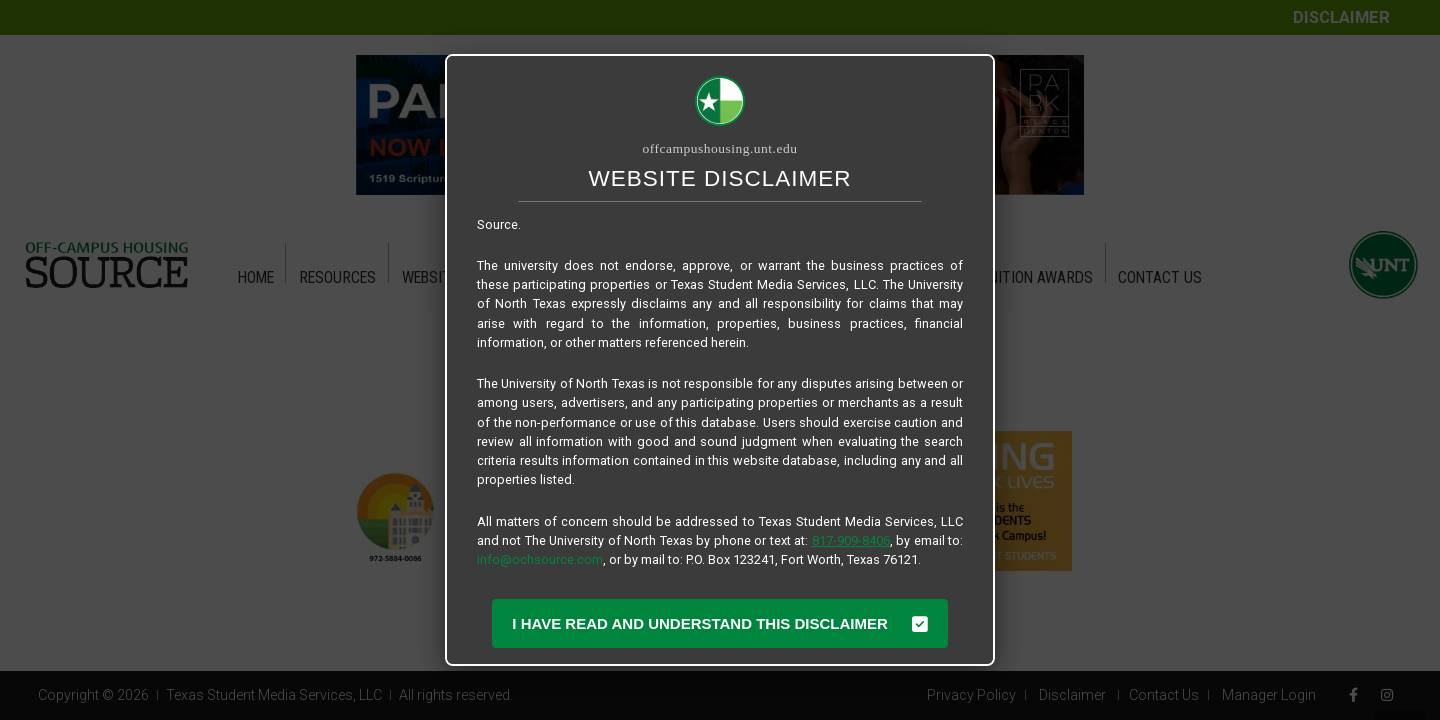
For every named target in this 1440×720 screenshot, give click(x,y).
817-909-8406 (851, 540)
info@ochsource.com (540, 559)
